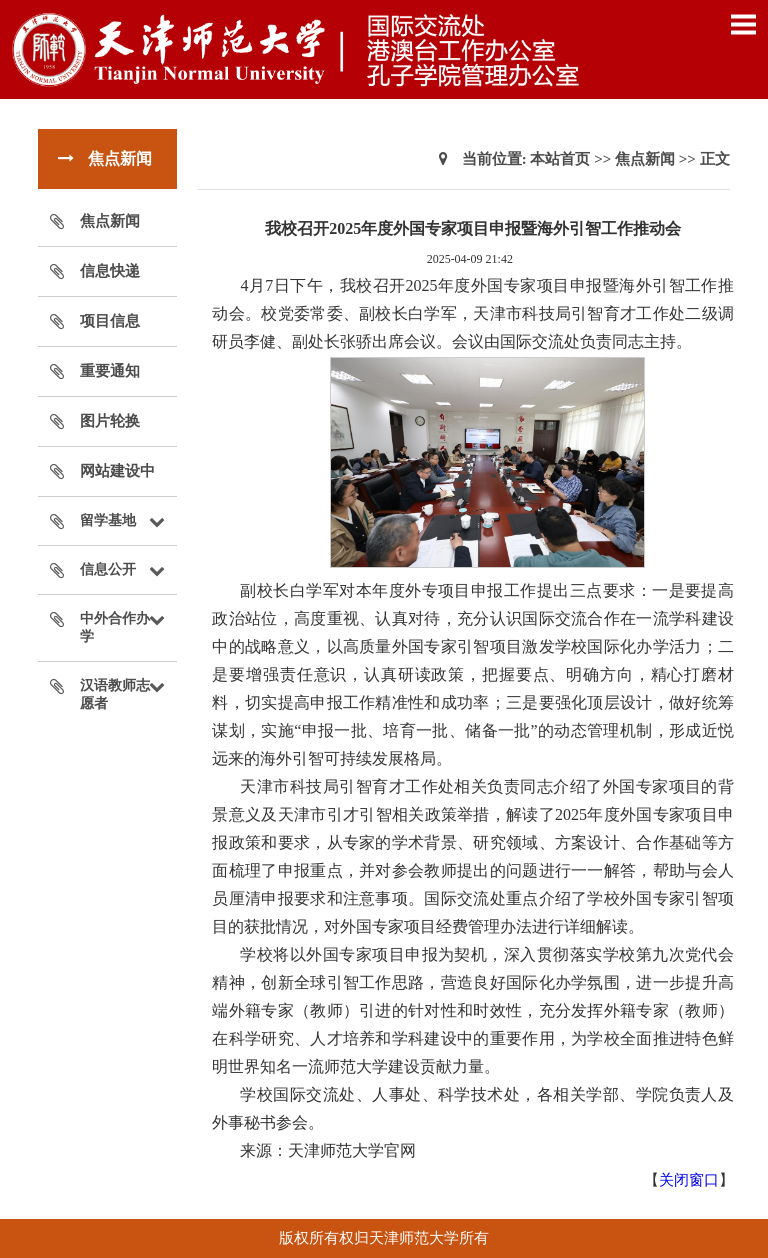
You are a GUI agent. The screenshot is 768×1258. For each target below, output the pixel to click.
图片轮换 (110, 421)
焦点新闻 (110, 221)
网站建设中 (117, 471)
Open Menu (743, 24)
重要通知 (110, 371)
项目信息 (110, 321)
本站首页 (560, 159)
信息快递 (110, 271)
